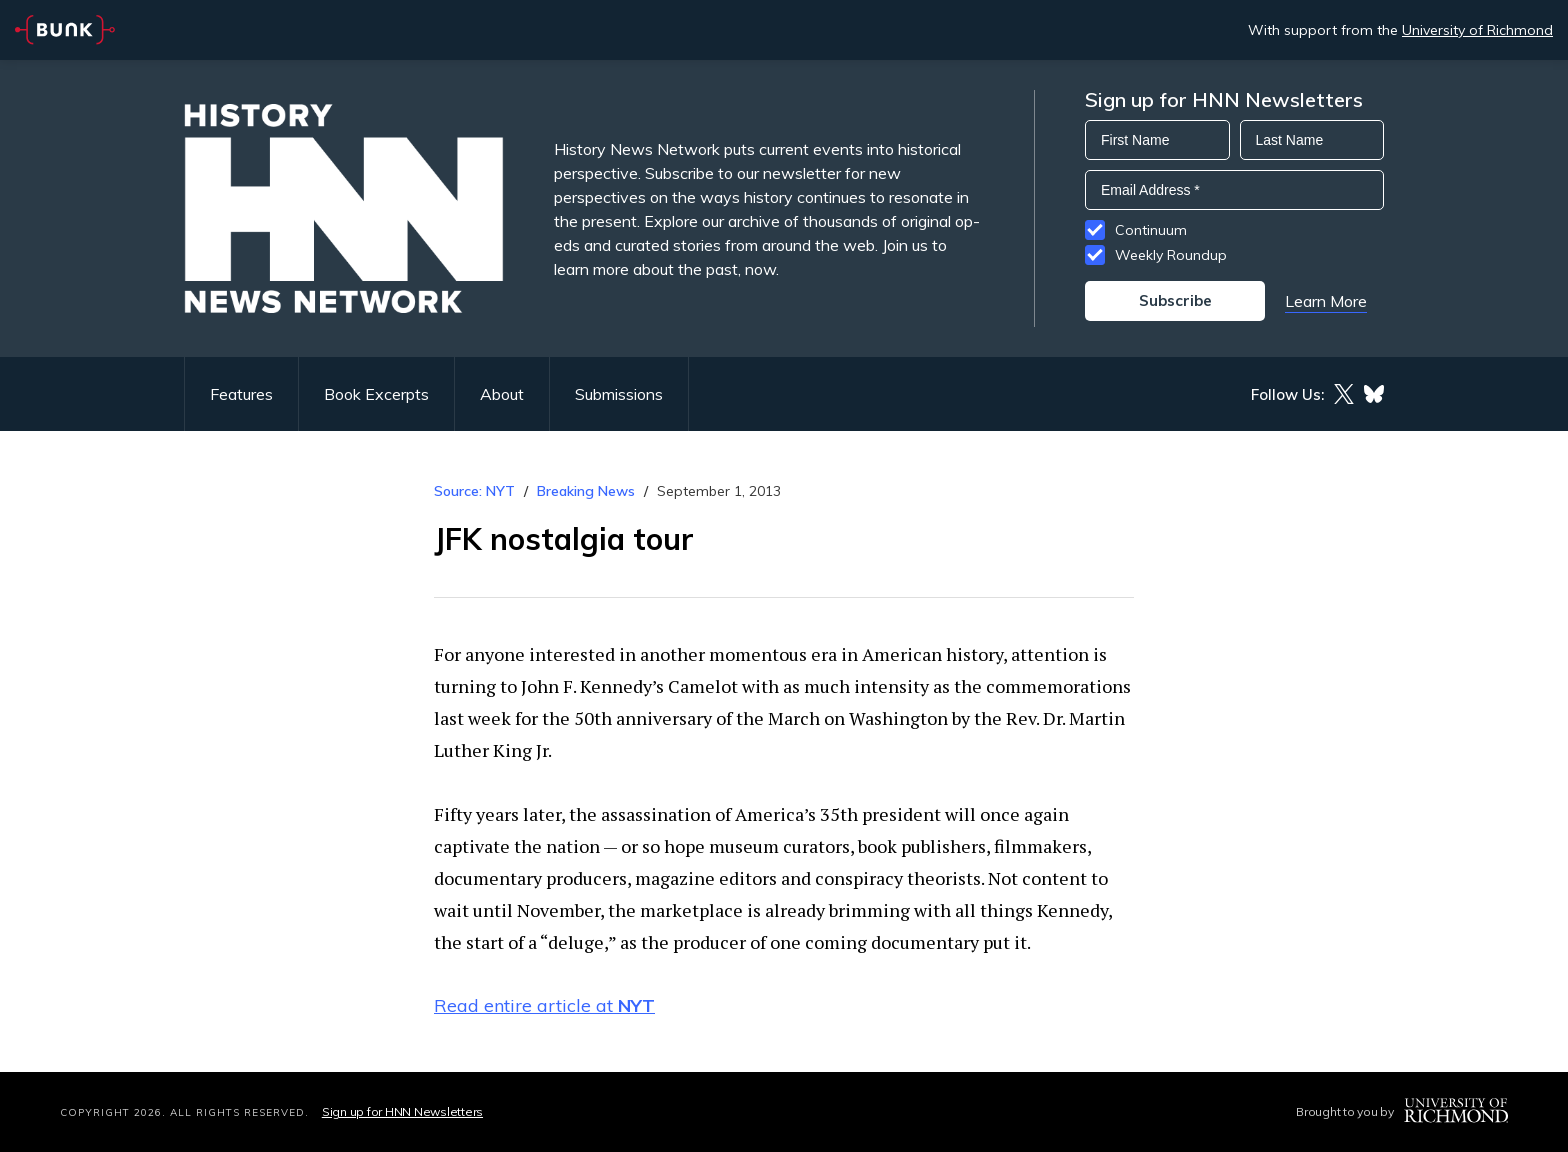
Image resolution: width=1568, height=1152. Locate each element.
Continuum (1151, 230)
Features (241, 394)
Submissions (619, 394)
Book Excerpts (376, 394)
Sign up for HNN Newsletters (402, 1111)
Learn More (1326, 301)
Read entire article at (544, 1005)
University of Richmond (1477, 30)
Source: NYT (474, 491)
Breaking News (586, 491)
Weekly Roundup (1171, 255)
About (502, 394)
